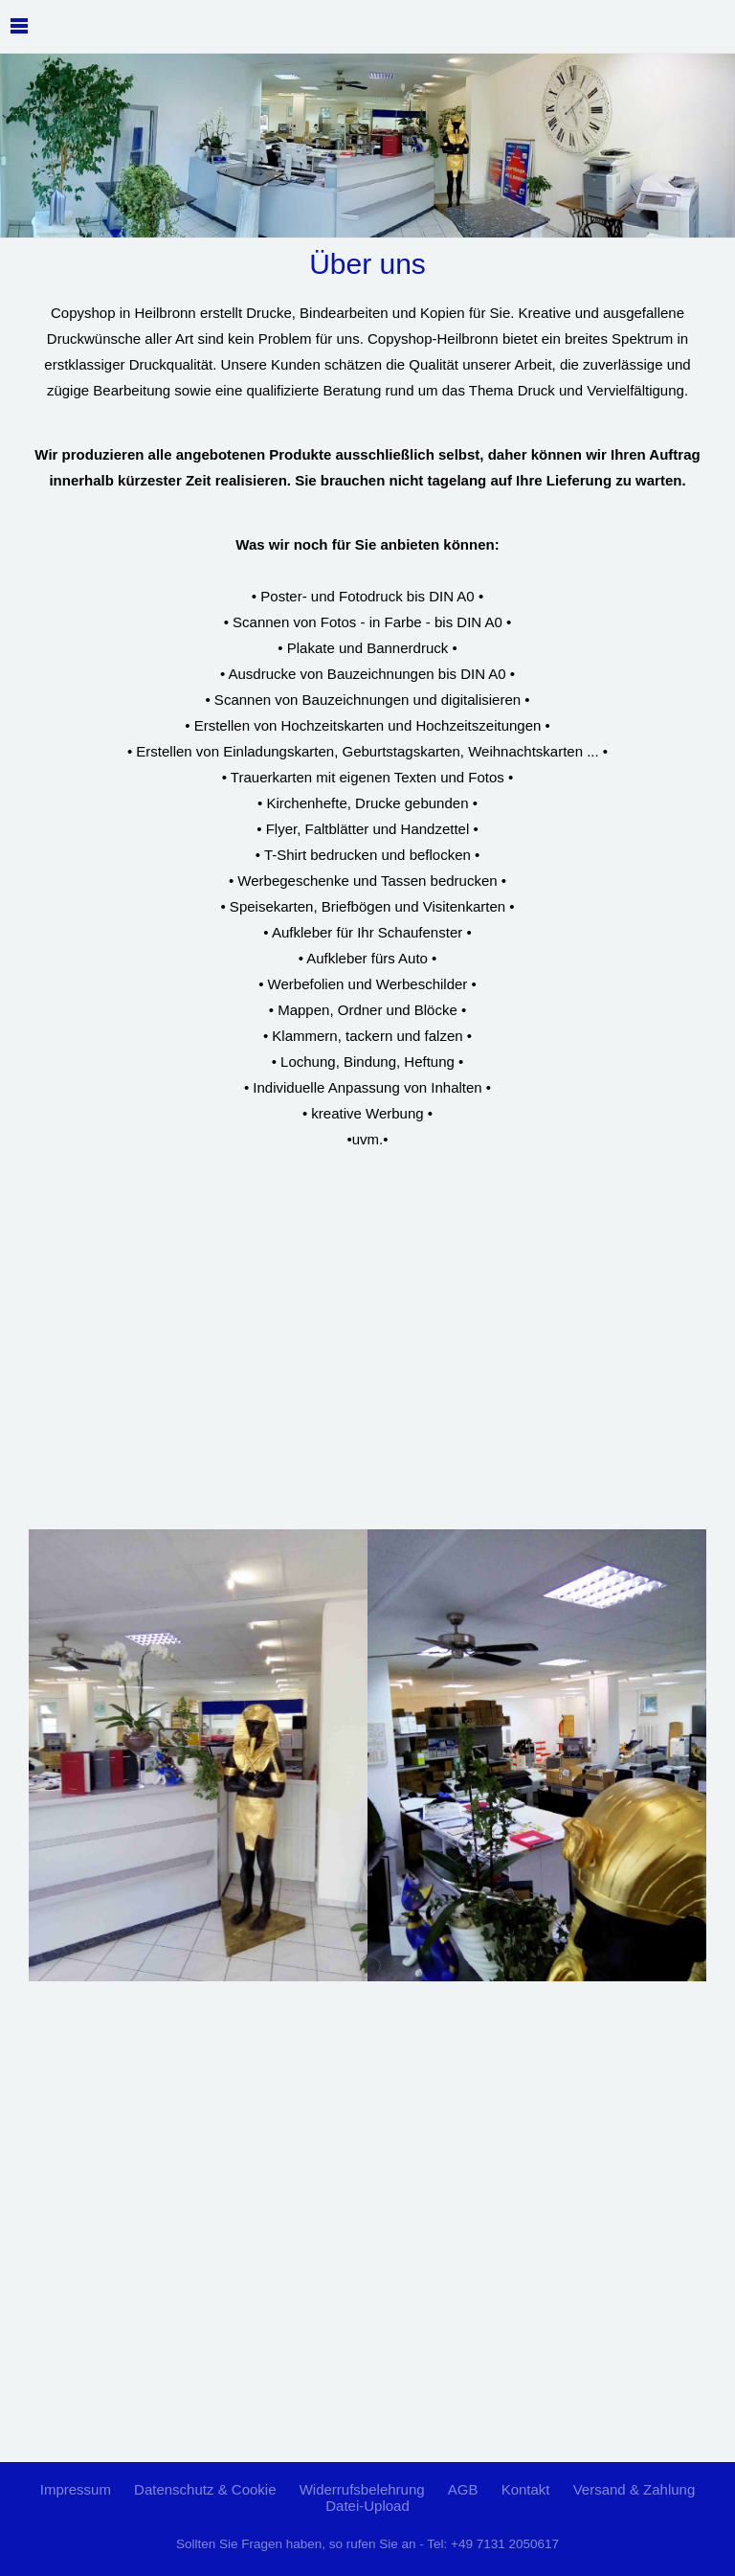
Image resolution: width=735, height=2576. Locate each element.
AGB (463, 2489)
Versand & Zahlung (634, 2489)
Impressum (75, 2489)
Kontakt (525, 2489)
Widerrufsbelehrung (362, 2489)
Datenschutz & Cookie (205, 2489)
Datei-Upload (367, 2505)
